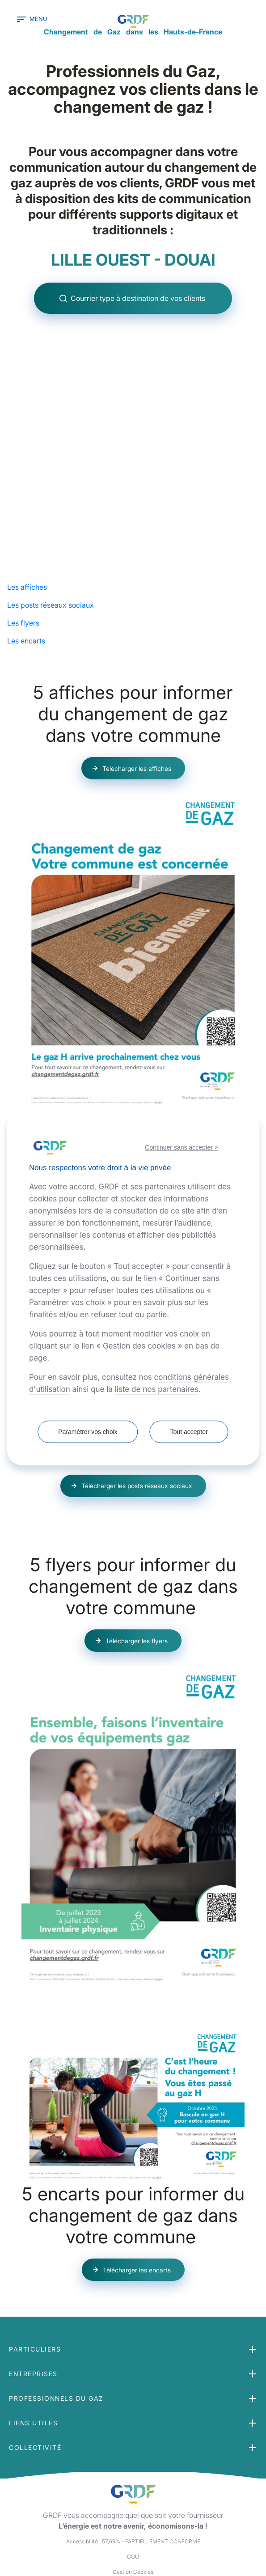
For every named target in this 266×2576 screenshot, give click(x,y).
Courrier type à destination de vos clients (139, 309)
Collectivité (35, 2382)
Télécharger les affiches (136, 695)
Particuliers (35, 2284)
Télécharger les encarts (137, 2197)
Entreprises (33, 2308)
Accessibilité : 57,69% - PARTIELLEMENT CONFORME (133, 2476)
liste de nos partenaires (156, 1389)
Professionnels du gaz (56, 2333)
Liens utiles (33, 2357)
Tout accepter (190, 1431)
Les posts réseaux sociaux (50, 532)
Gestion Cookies (133, 2506)
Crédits (133, 2521)
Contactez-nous (133, 2537)
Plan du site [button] (133, 2552)
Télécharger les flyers (137, 1568)
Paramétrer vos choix (86, 1431)
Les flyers (23, 550)
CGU (133, 2491)
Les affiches (27, 514)
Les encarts (26, 567)
